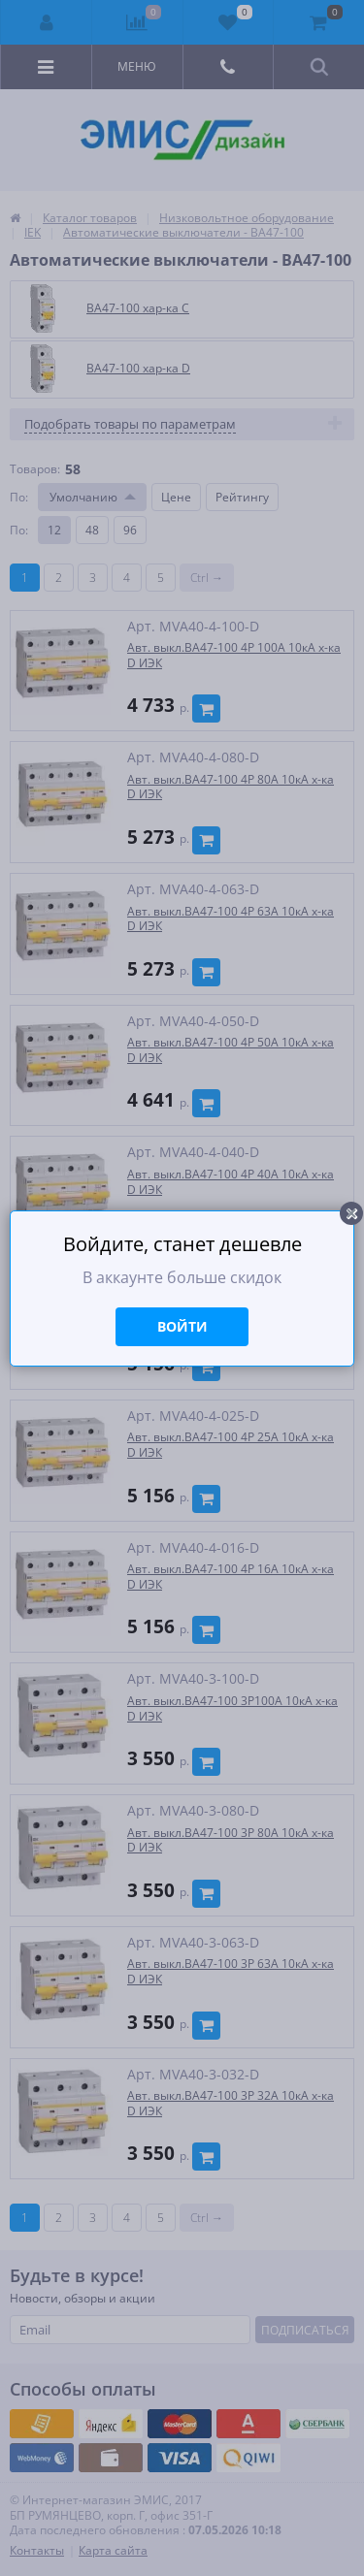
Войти (182, 1326)
